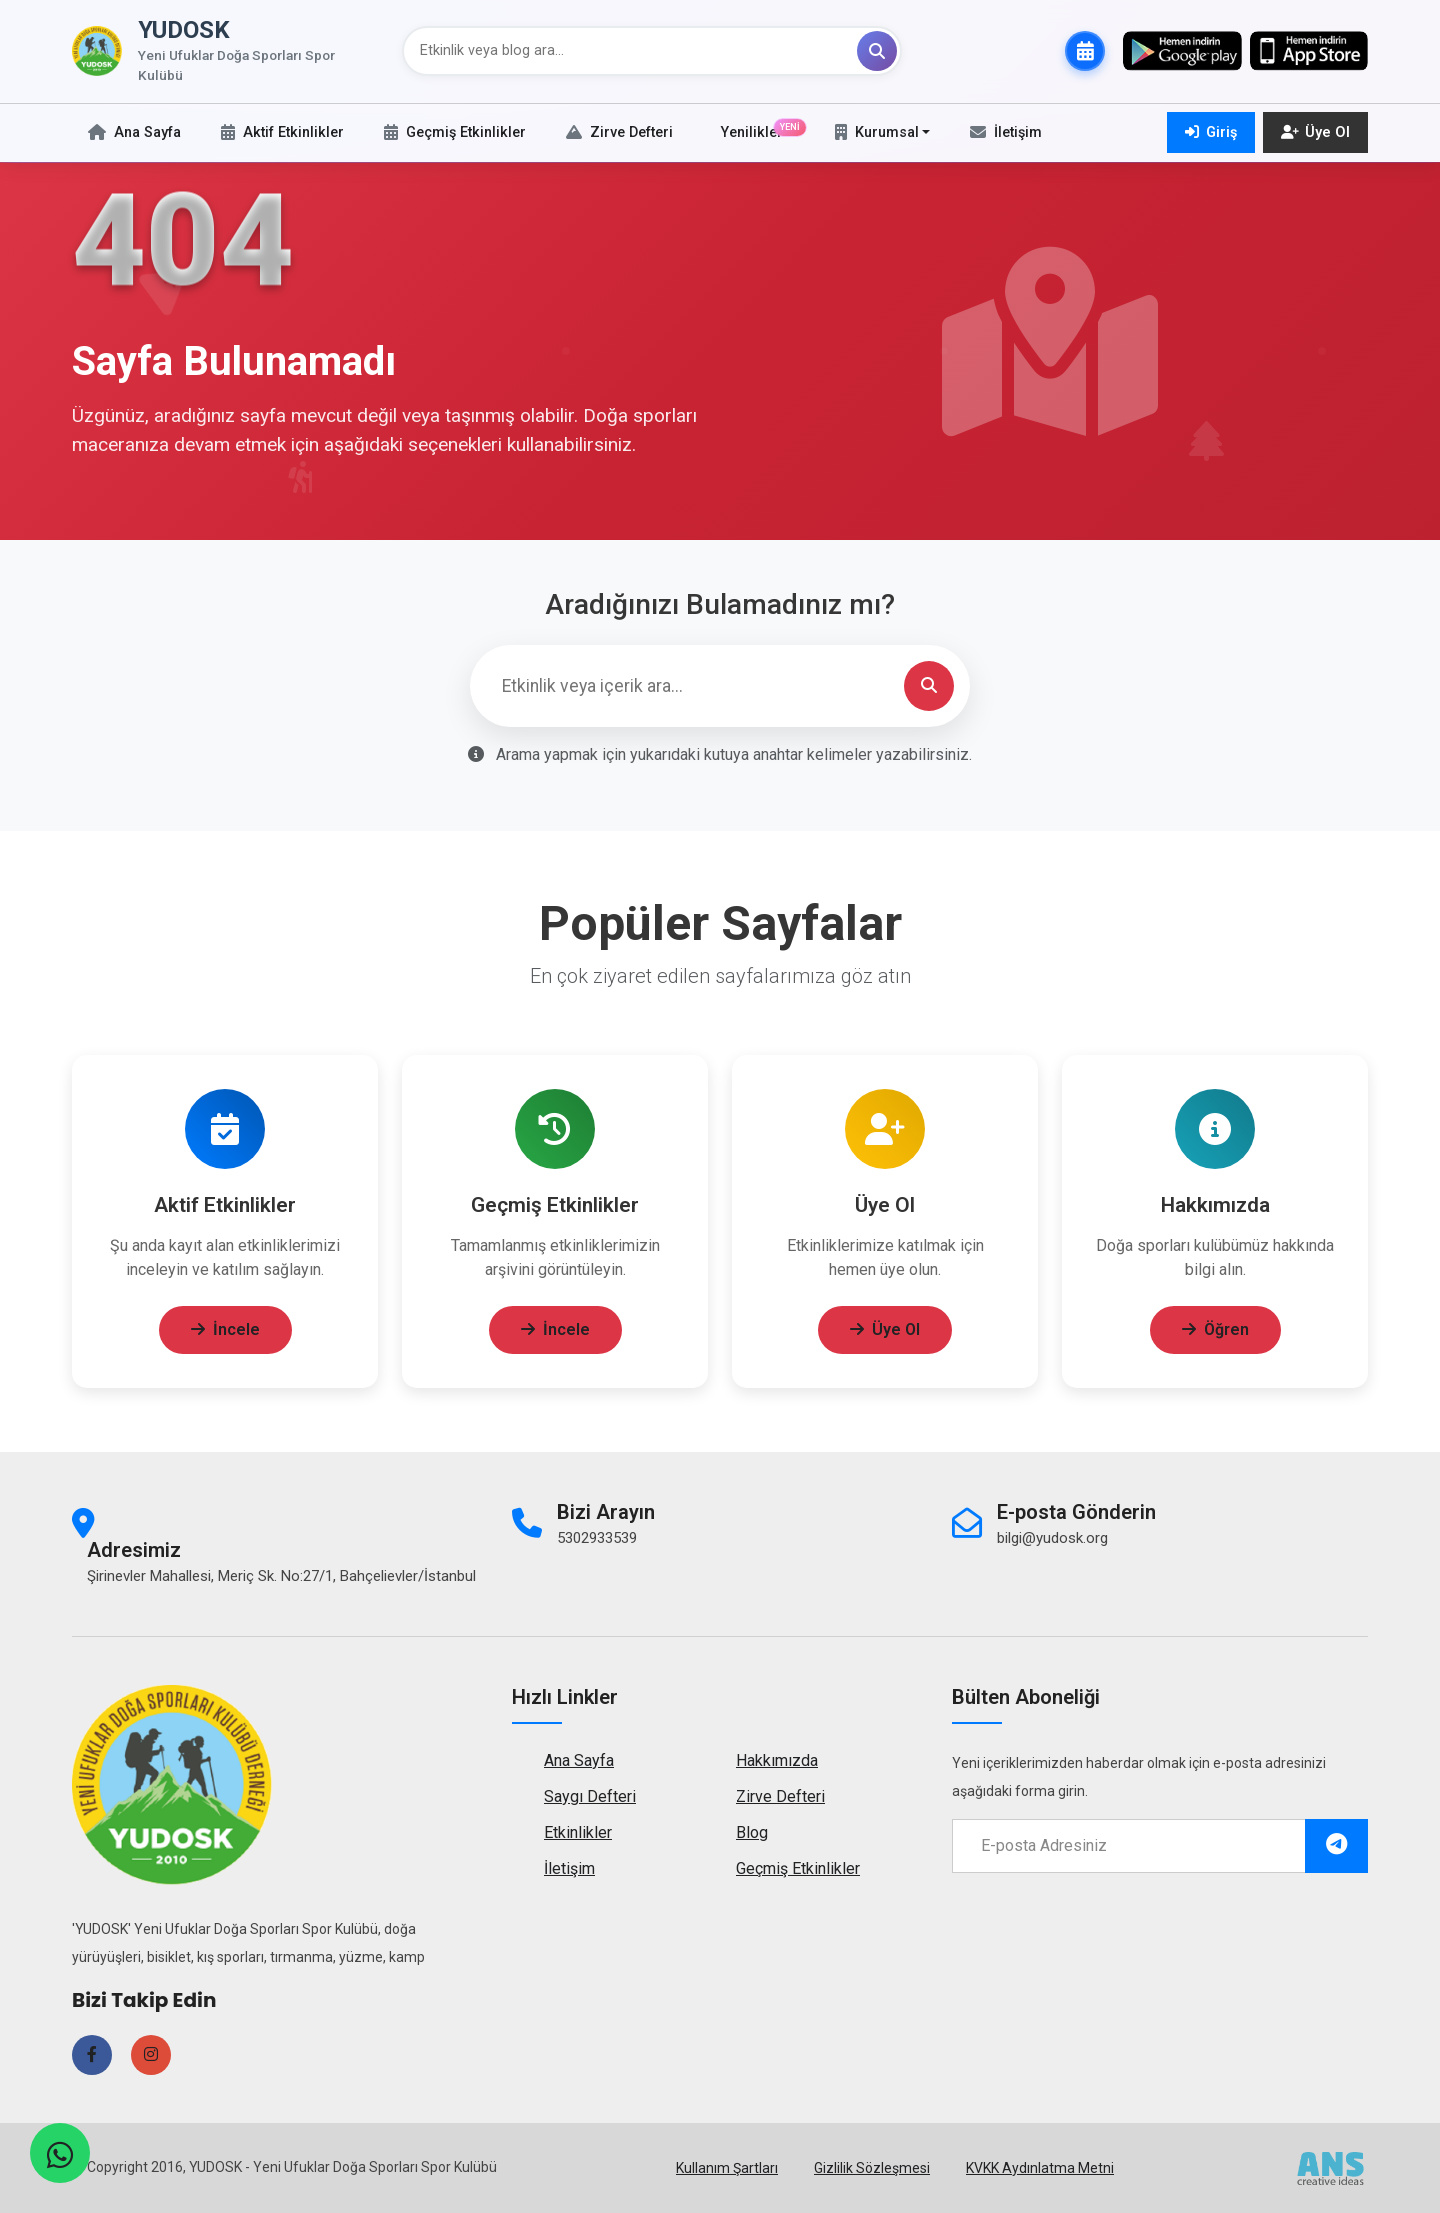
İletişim (569, 1868)
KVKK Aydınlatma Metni (1040, 2168)
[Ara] (877, 51)
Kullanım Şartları (727, 2168)
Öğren (1215, 1335)
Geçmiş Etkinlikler (798, 1868)
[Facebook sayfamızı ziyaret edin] (92, 2054)
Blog (752, 1832)
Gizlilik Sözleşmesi (872, 2168)
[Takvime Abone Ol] (1085, 51)
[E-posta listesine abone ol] (1336, 1846)
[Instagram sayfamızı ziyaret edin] (151, 2054)
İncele (225, 1335)
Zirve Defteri (780, 1796)
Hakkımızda (777, 1760)
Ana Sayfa (579, 1760)
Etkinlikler (578, 1832)
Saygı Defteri (590, 1796)
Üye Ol (885, 1335)
